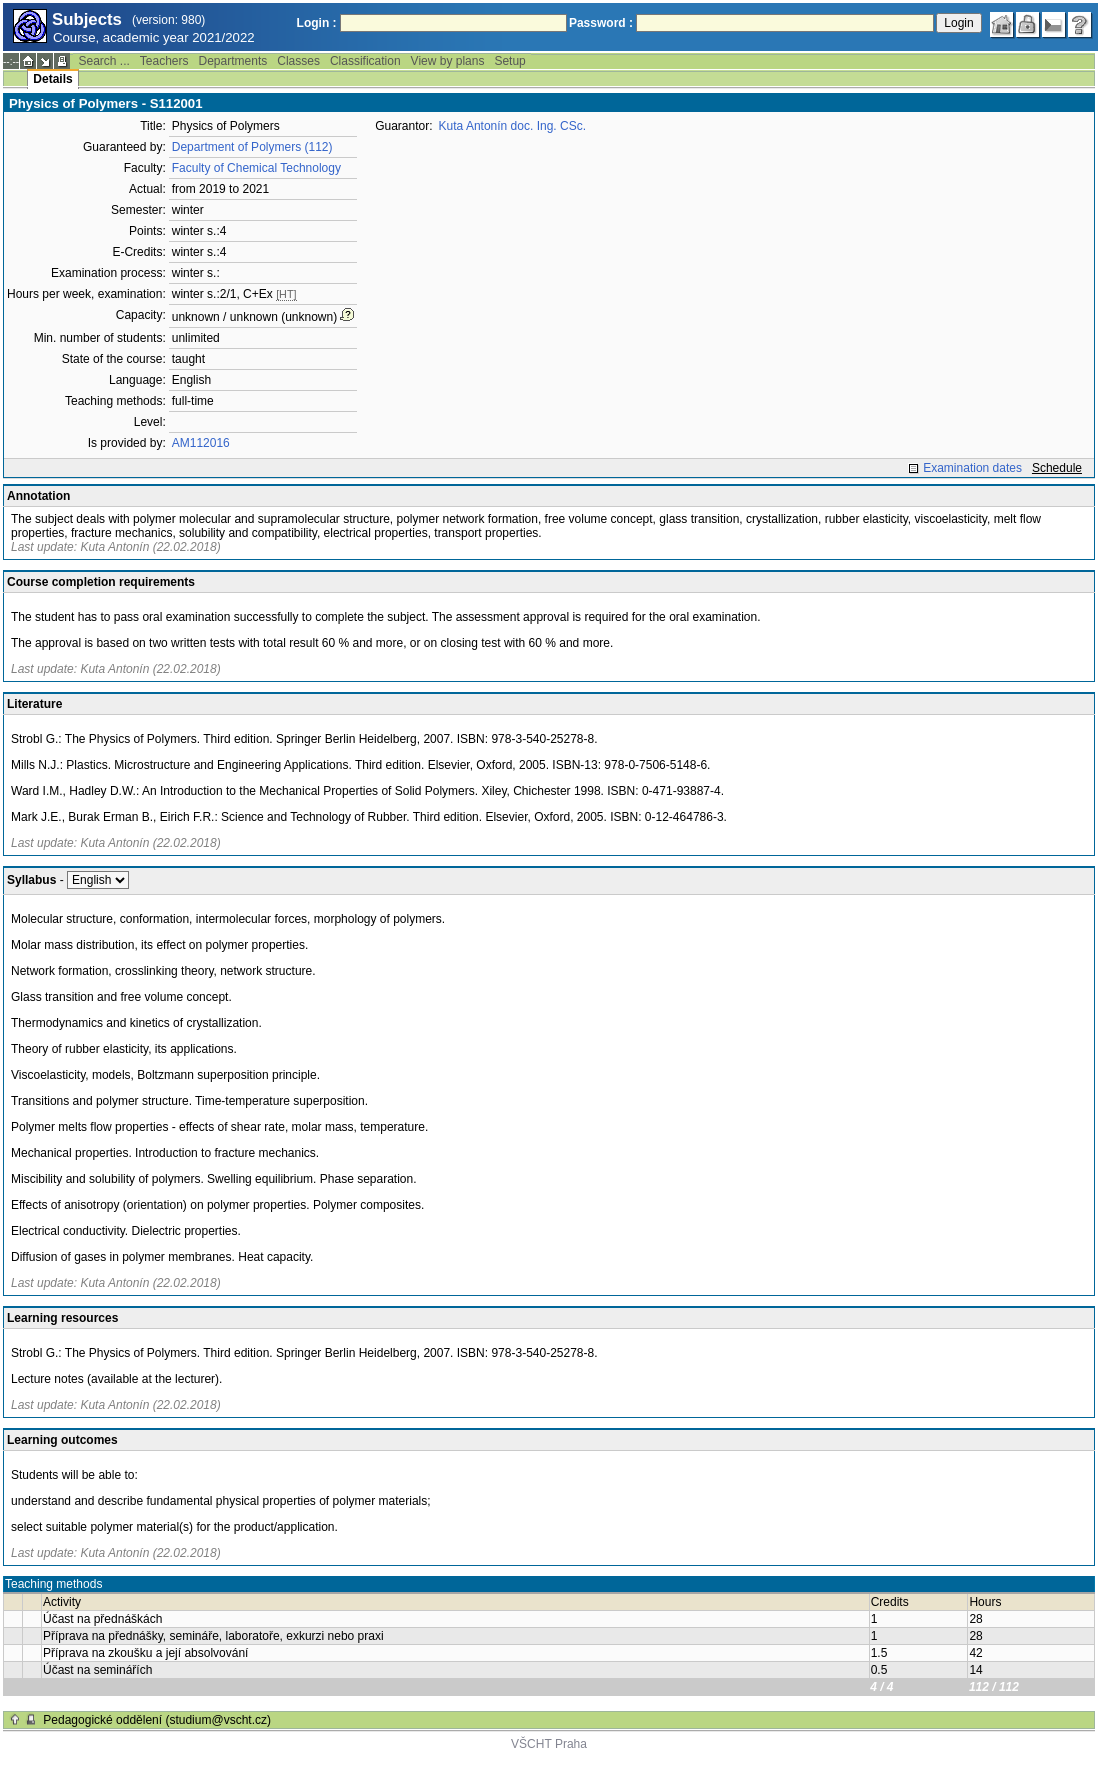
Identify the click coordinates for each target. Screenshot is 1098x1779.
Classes (298, 61)
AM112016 (201, 443)
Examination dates (972, 468)
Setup (509, 61)
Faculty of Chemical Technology (256, 168)
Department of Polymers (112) (252, 147)
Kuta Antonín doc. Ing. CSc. (512, 126)
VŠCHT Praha (549, 1744)
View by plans (448, 61)
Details (52, 79)
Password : (601, 23)
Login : (317, 23)
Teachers (164, 61)
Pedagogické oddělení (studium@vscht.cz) (157, 1720)
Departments (233, 61)
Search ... (103, 61)
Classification (365, 61)
